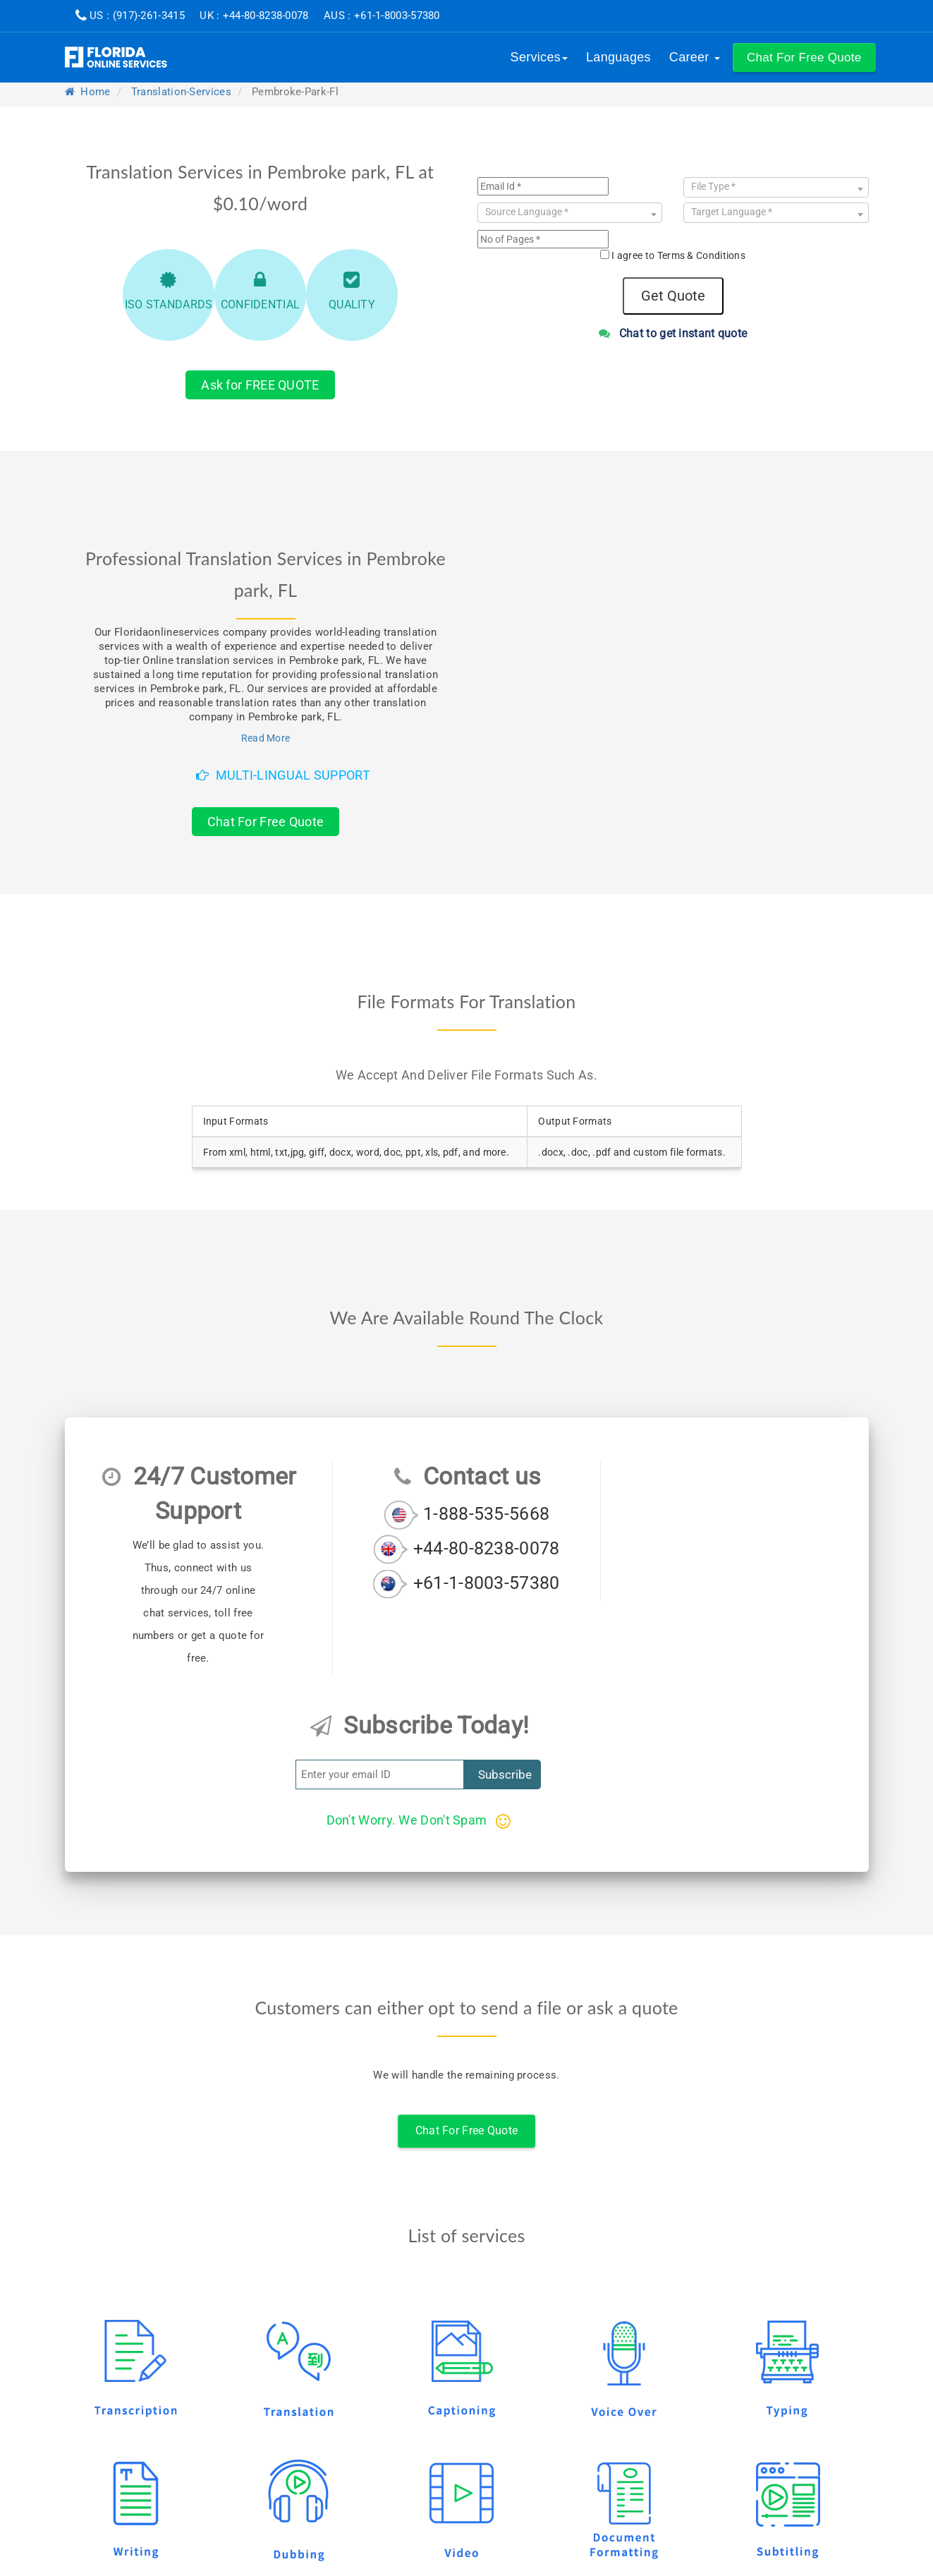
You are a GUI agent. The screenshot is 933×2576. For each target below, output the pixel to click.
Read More (266, 738)
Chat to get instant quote (673, 333)
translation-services (181, 91)
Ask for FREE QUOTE (260, 384)
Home (88, 91)
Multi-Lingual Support (283, 775)
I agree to (678, 255)
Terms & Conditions (701, 255)
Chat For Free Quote (265, 821)
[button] (804, 57)
